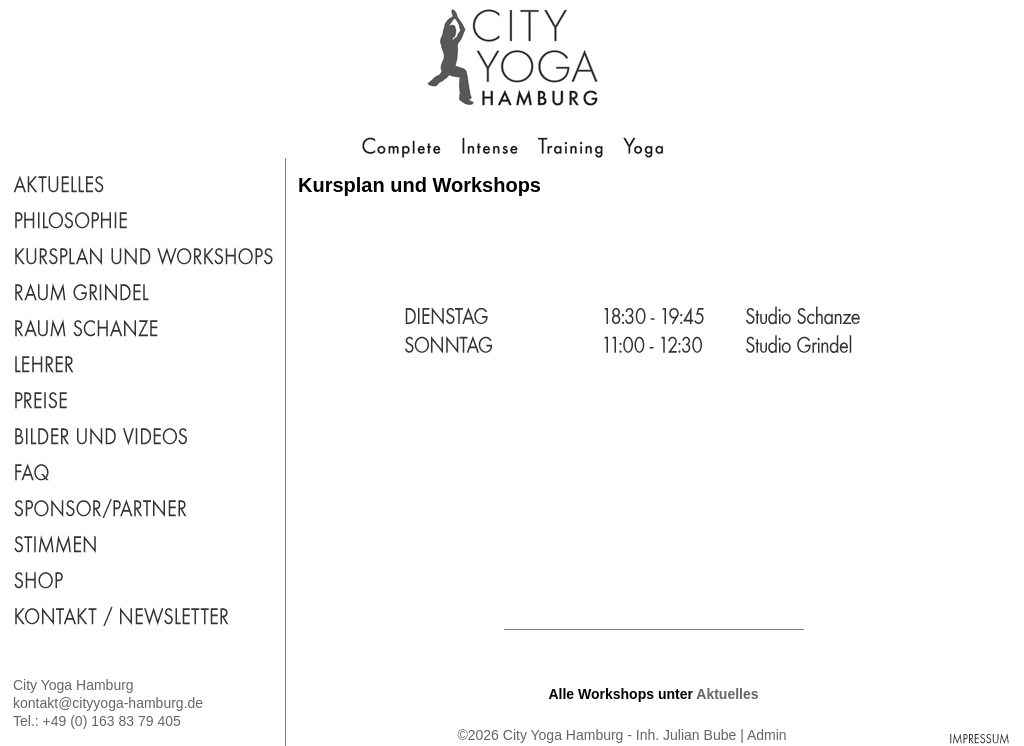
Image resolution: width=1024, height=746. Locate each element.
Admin (767, 735)
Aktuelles (727, 694)
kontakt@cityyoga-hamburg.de (108, 703)
